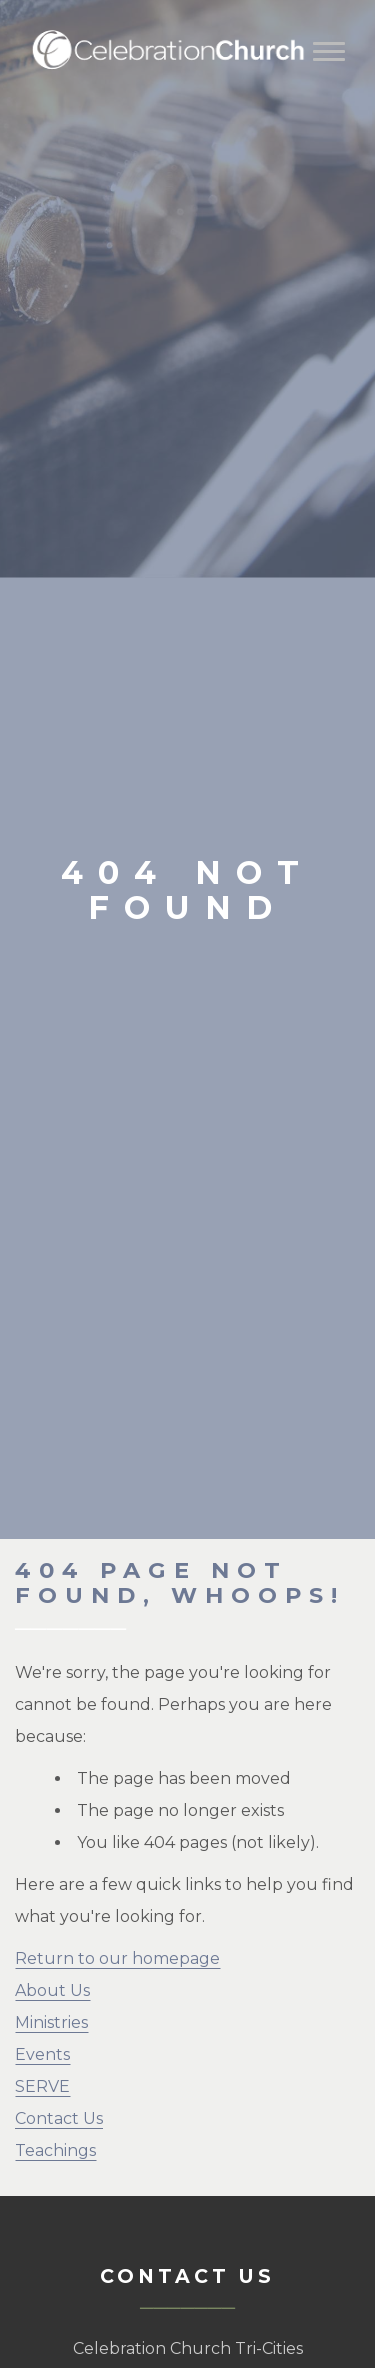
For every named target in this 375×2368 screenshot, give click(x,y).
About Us (52, 1990)
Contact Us (59, 2118)
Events (42, 2054)
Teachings (55, 2150)
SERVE (42, 2086)
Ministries (51, 2022)
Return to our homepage (117, 1958)
